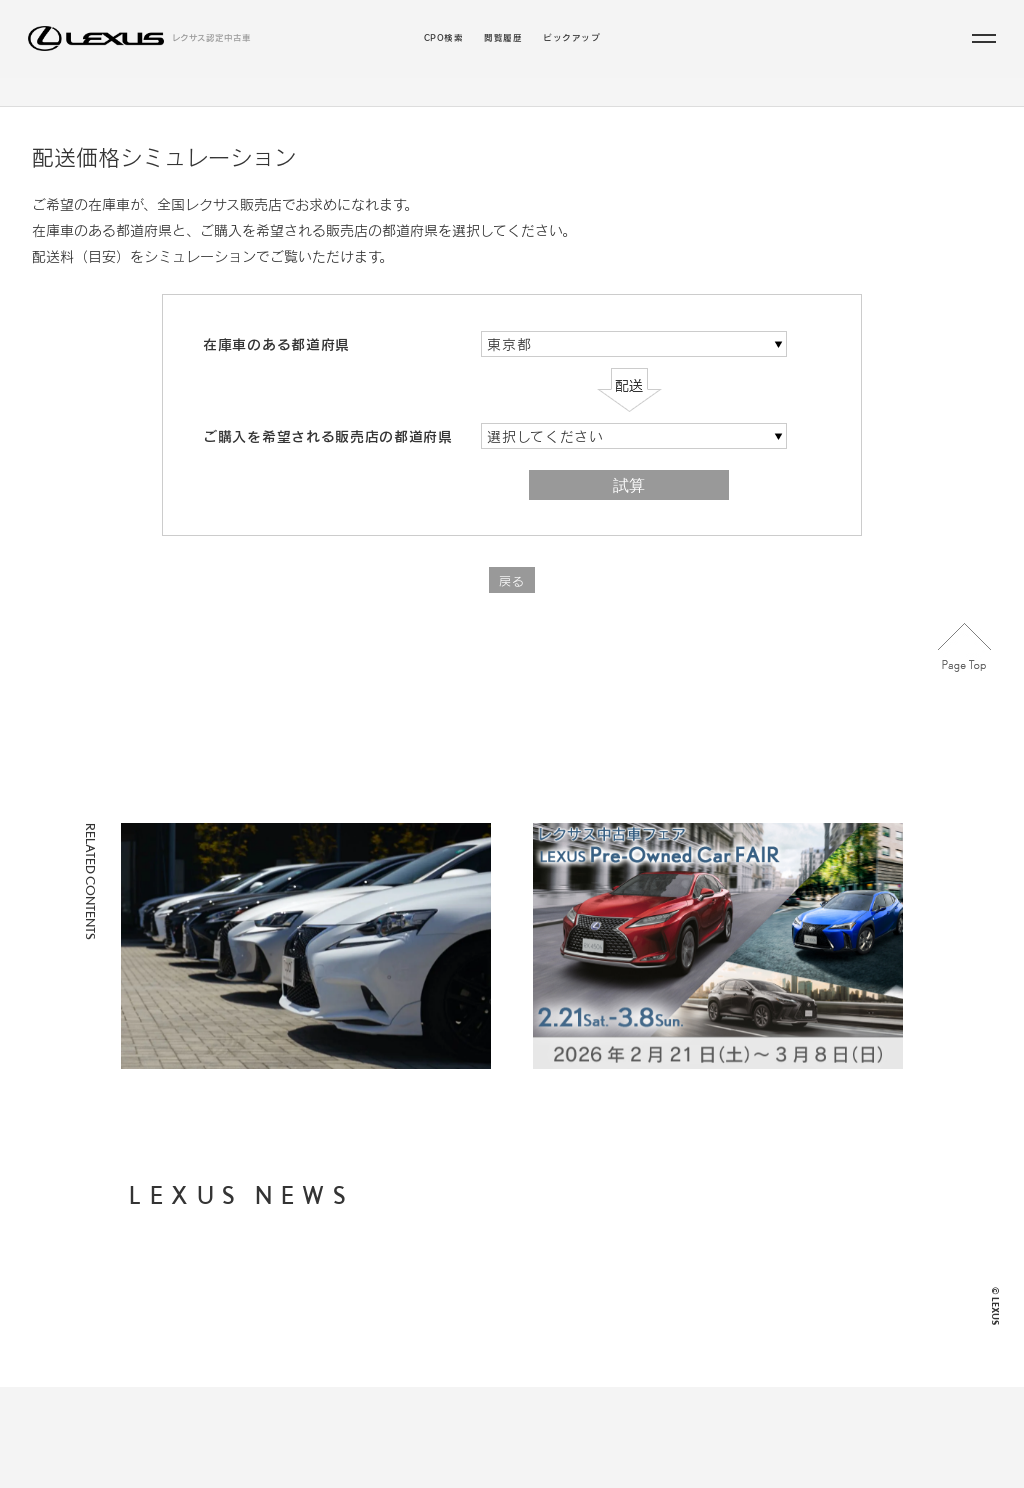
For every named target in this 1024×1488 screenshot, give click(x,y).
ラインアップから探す (410, 103)
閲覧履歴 (503, 38)
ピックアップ (571, 38)
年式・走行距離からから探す (496, 1323)
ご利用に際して (676, 1291)
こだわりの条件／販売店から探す (584, 103)
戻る (511, 606)
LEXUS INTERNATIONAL (701, 1381)
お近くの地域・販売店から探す (500, 1346)
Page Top (965, 672)
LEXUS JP (666, 1351)
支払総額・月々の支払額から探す (505, 1300)
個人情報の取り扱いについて (705, 1257)
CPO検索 (443, 38)
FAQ (653, 1321)
